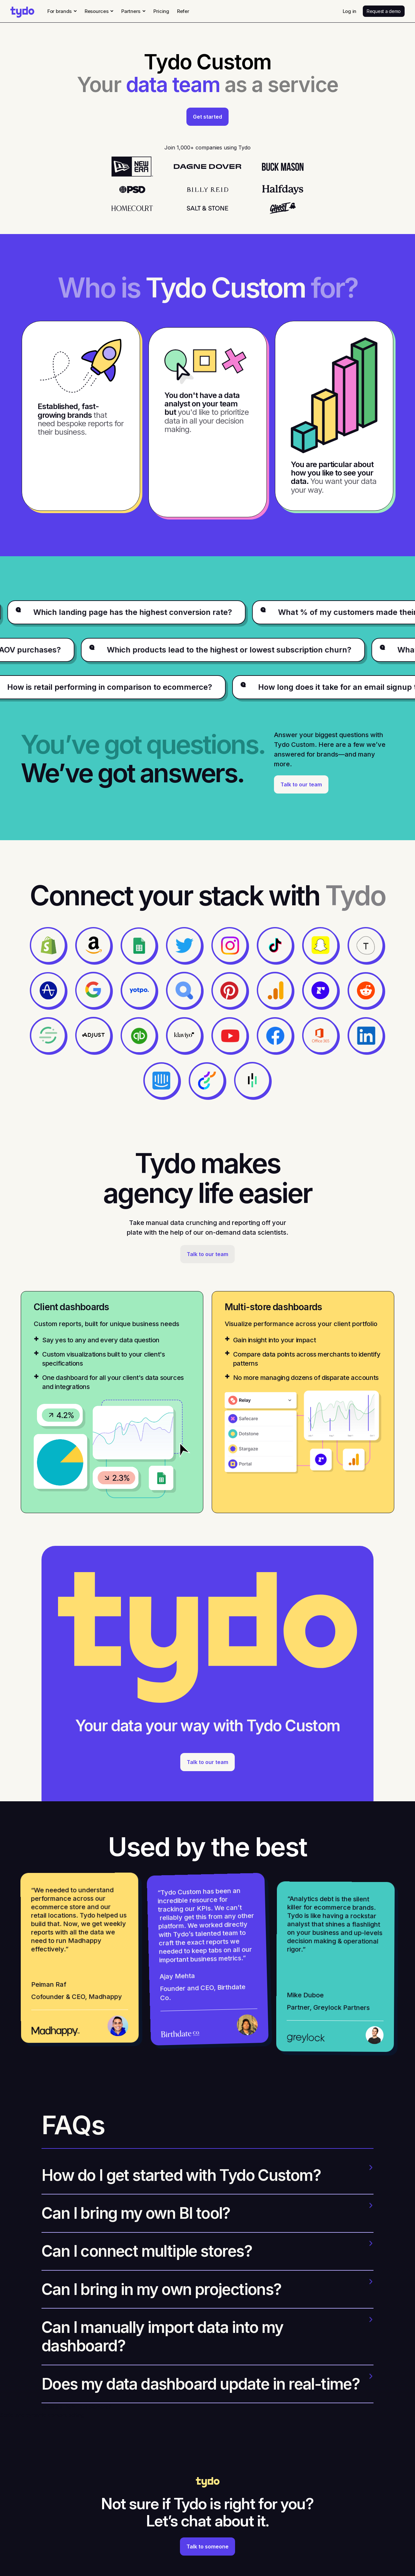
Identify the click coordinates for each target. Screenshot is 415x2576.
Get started (207, 116)
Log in (349, 11)
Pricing (161, 11)
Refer (183, 11)
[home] (22, 11)
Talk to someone (207, 2546)
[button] (62, 11)
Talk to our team (301, 784)
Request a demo (384, 11)
